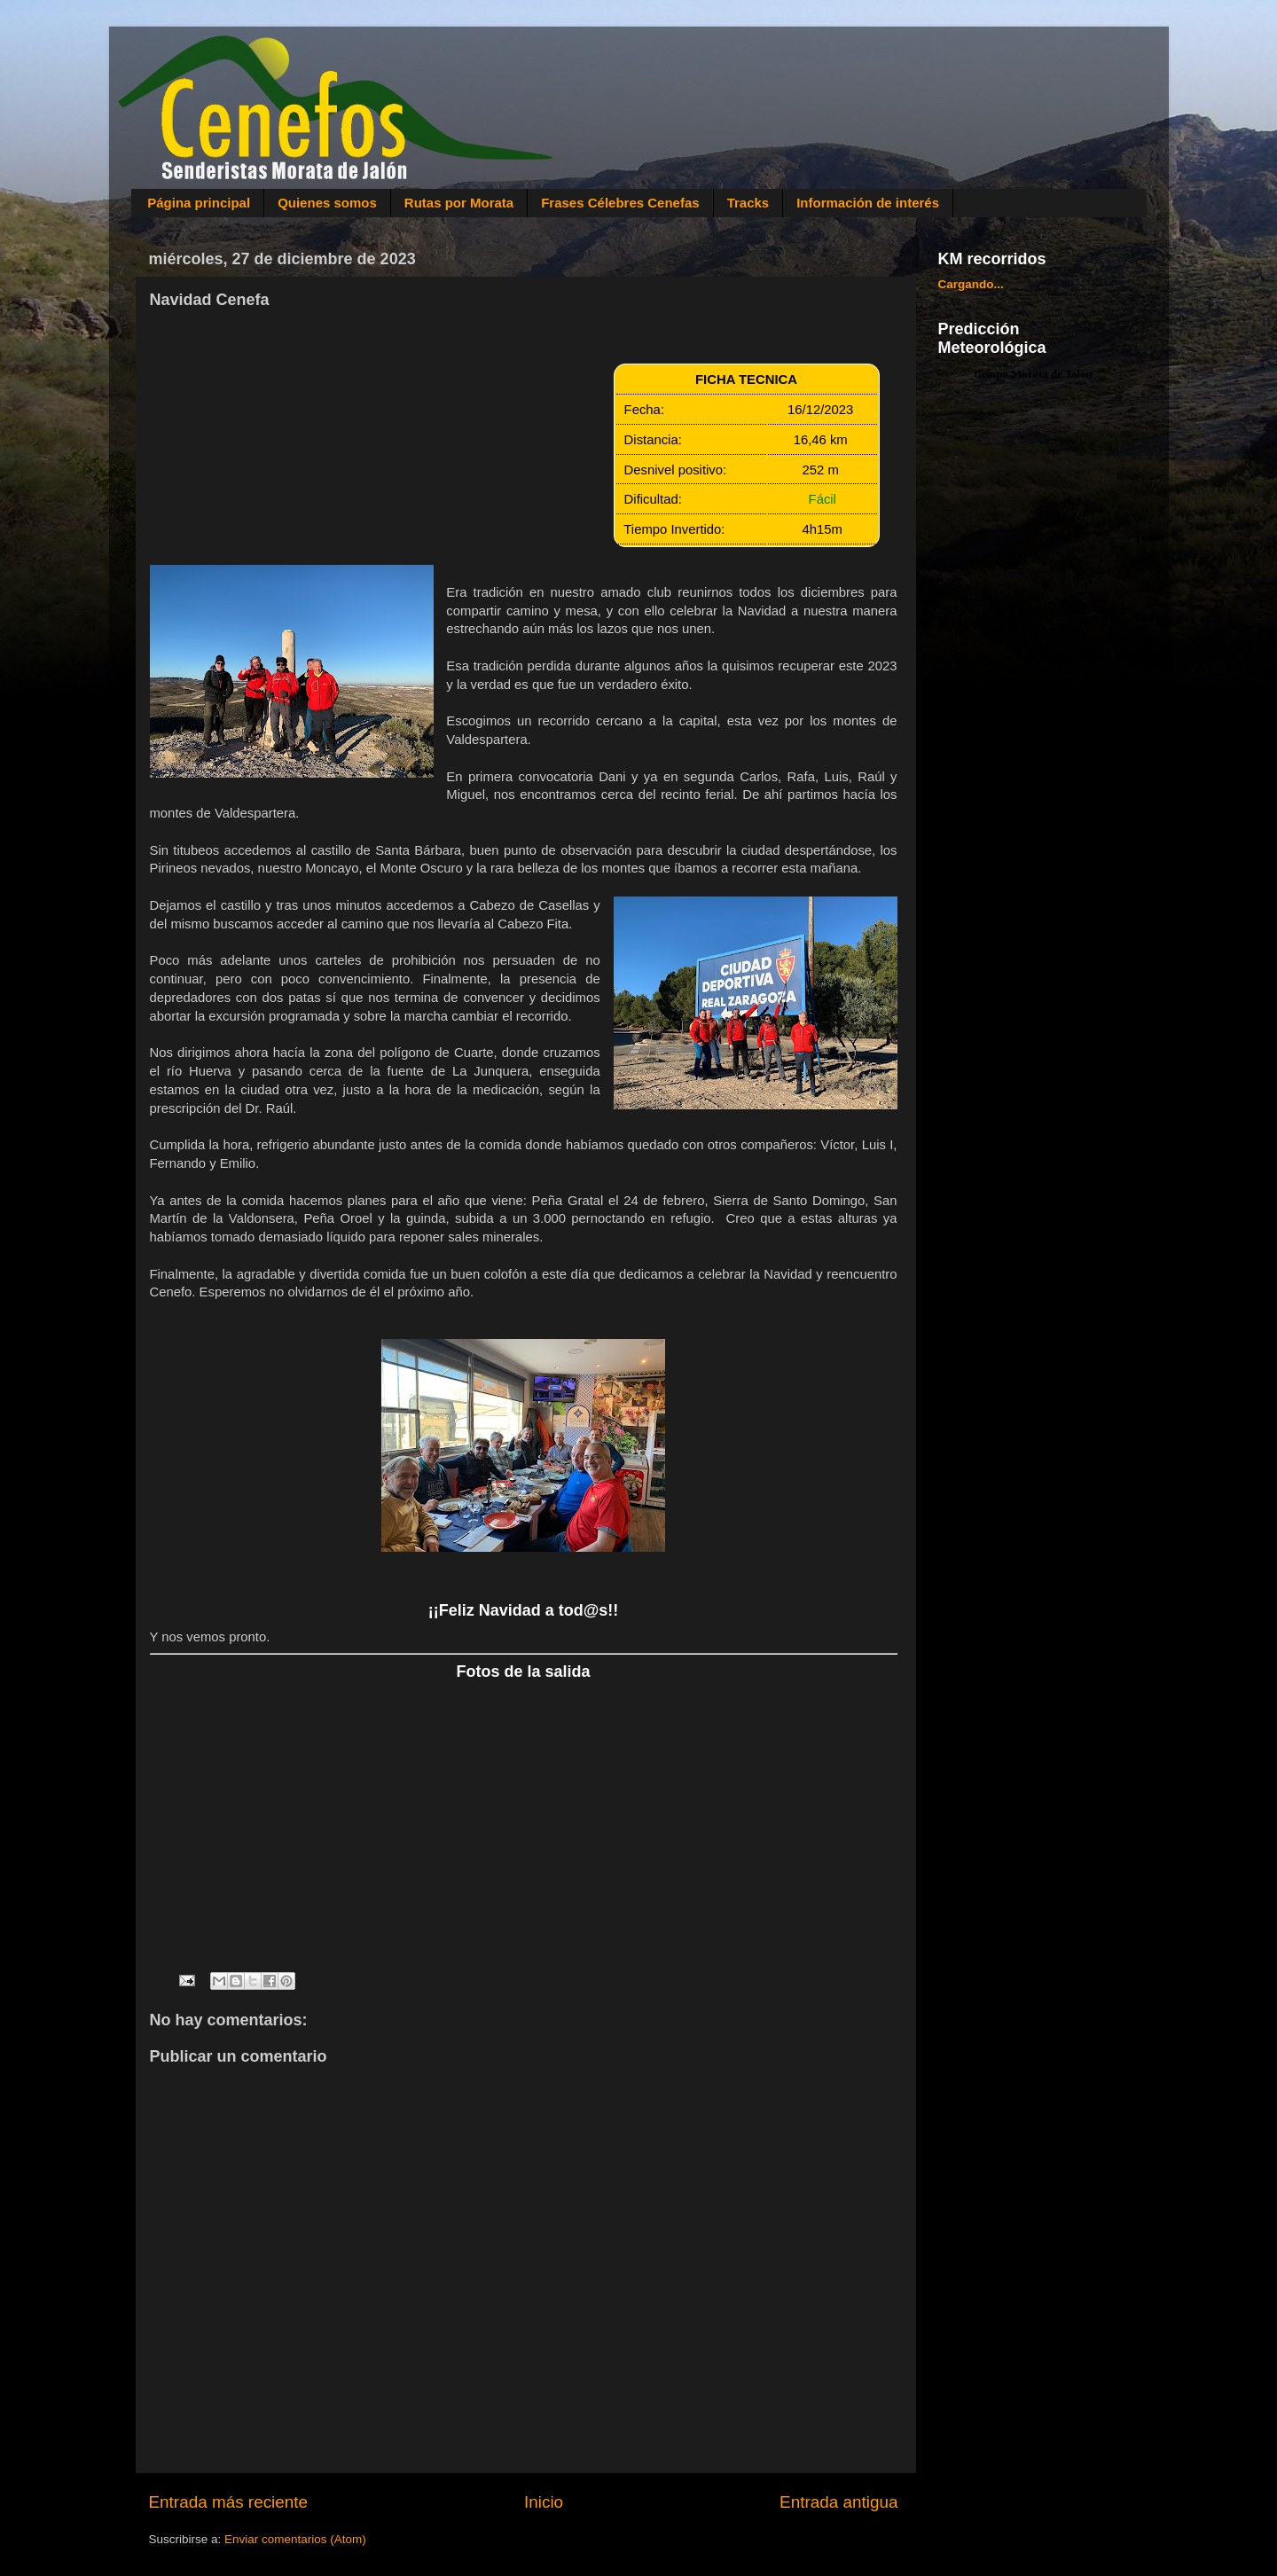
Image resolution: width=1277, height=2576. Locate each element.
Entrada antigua (838, 2502)
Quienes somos (327, 202)
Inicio (543, 2502)
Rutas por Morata (458, 202)
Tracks (748, 202)
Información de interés (867, 202)
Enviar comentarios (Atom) (295, 2539)
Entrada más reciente (229, 2502)
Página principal (198, 202)
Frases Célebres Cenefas (620, 202)
